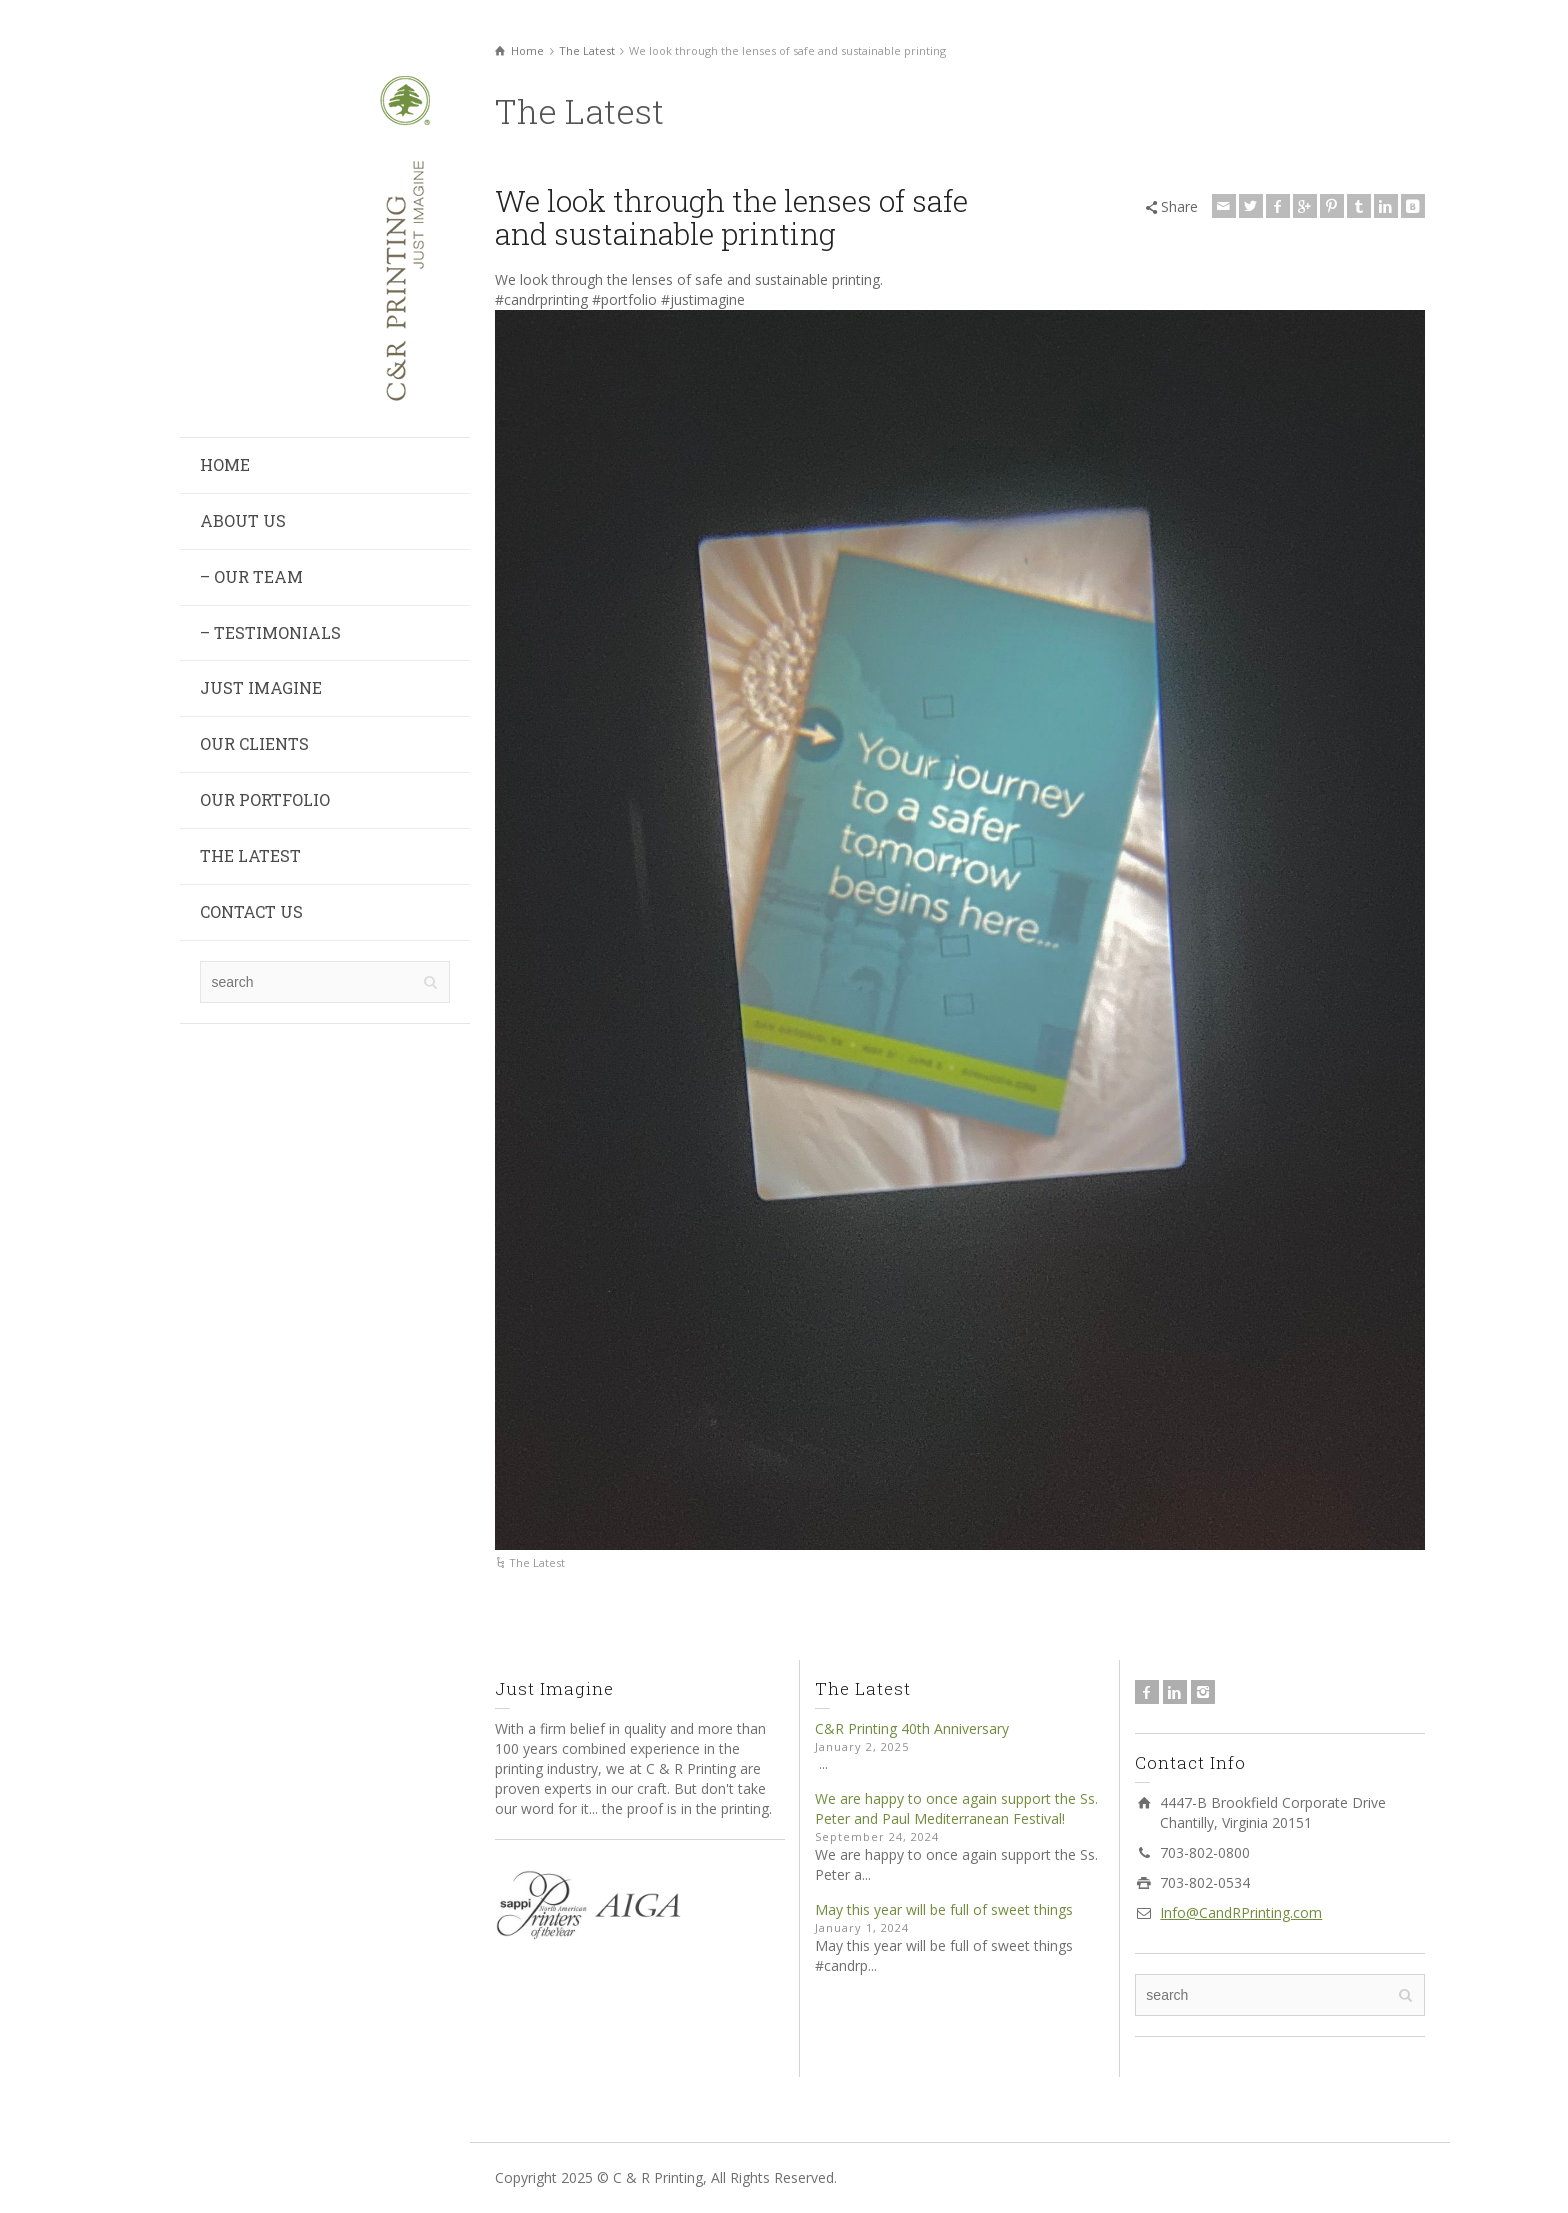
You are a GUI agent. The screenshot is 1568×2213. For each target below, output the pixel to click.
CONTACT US (251, 911)
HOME (225, 464)
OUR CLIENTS (254, 743)
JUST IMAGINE (261, 687)
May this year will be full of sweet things (944, 1909)
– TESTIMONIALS (270, 632)
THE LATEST (250, 855)
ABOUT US (243, 520)
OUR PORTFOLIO (265, 799)
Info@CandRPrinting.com (1241, 1912)
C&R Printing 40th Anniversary (912, 1728)
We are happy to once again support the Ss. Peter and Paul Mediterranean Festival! (956, 1808)
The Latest (537, 1562)
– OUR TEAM (251, 576)
